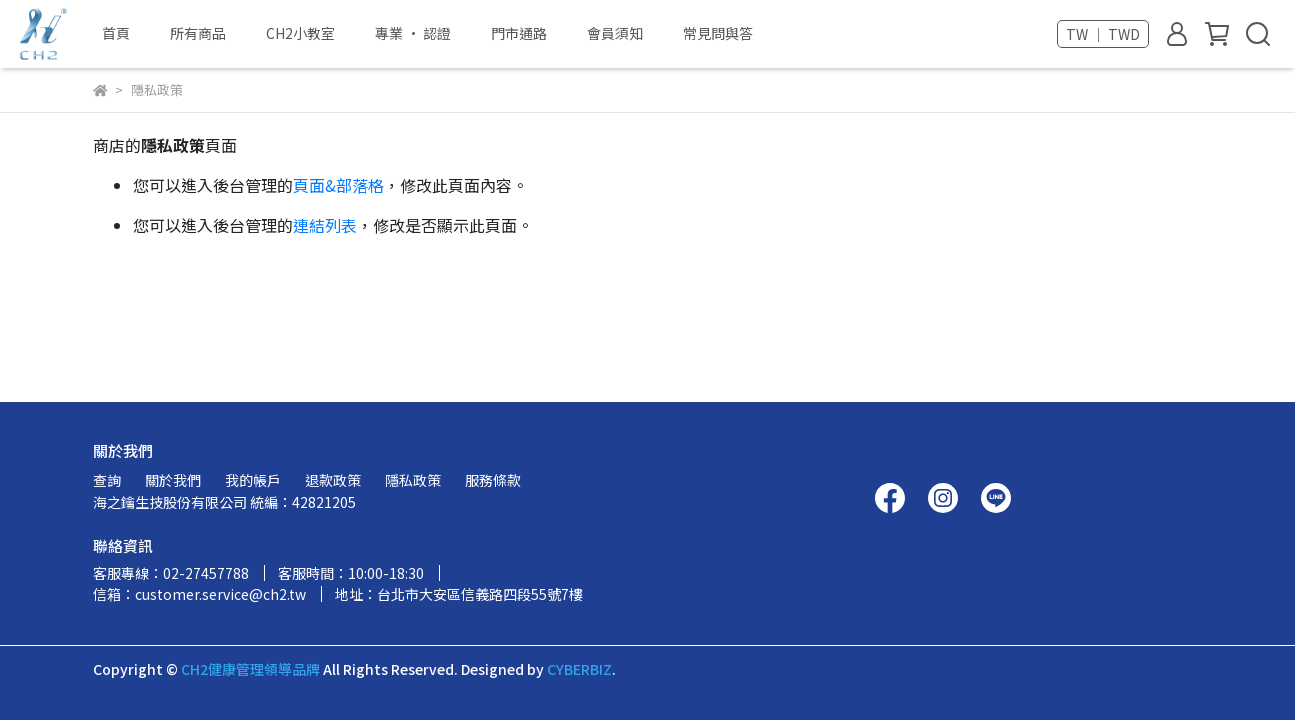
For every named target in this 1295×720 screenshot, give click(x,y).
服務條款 (493, 480)
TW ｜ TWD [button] (1103, 34)
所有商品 (198, 33)
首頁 (116, 33)
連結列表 (325, 225)
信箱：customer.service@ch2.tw (199, 594)
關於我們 (173, 480)
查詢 (107, 480)
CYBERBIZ (579, 669)
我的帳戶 (253, 480)
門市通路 (519, 33)
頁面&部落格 (338, 185)
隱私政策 (413, 480)
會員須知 (615, 33)
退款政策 (333, 480)
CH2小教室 (300, 33)
